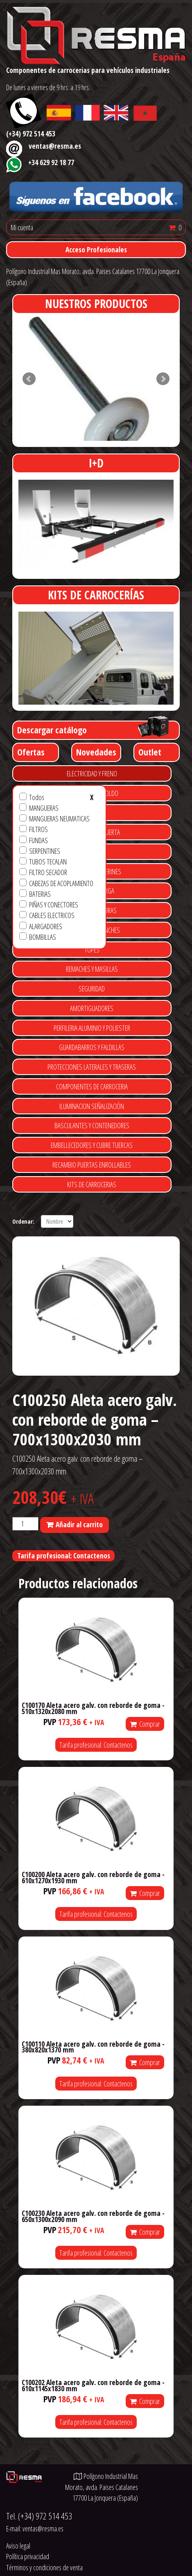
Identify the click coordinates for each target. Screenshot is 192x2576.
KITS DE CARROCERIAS (91, 1184)
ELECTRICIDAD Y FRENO (92, 773)
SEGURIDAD (92, 988)
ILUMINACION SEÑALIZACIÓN (91, 1106)
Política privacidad (27, 2556)
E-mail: (34, 2528)
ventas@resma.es (55, 146)
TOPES (91, 950)
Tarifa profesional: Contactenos (63, 1555)
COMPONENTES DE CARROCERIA (92, 1086)
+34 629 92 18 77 (51, 162)
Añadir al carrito (79, 1524)
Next (162, 378)
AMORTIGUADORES (91, 1008)
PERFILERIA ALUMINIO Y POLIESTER (92, 1028)
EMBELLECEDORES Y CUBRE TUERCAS (92, 1145)
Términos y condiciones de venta (44, 2567)
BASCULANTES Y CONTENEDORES (91, 1125)
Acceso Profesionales (96, 249)
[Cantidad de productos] (25, 1523)
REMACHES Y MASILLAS (92, 969)
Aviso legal (18, 2546)
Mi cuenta (22, 227)
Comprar (145, 1724)
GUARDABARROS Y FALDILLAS (91, 1047)
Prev (29, 378)
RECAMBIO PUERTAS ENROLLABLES (91, 1165)
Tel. (39, 2516)
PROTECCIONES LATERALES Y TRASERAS (91, 1067)
